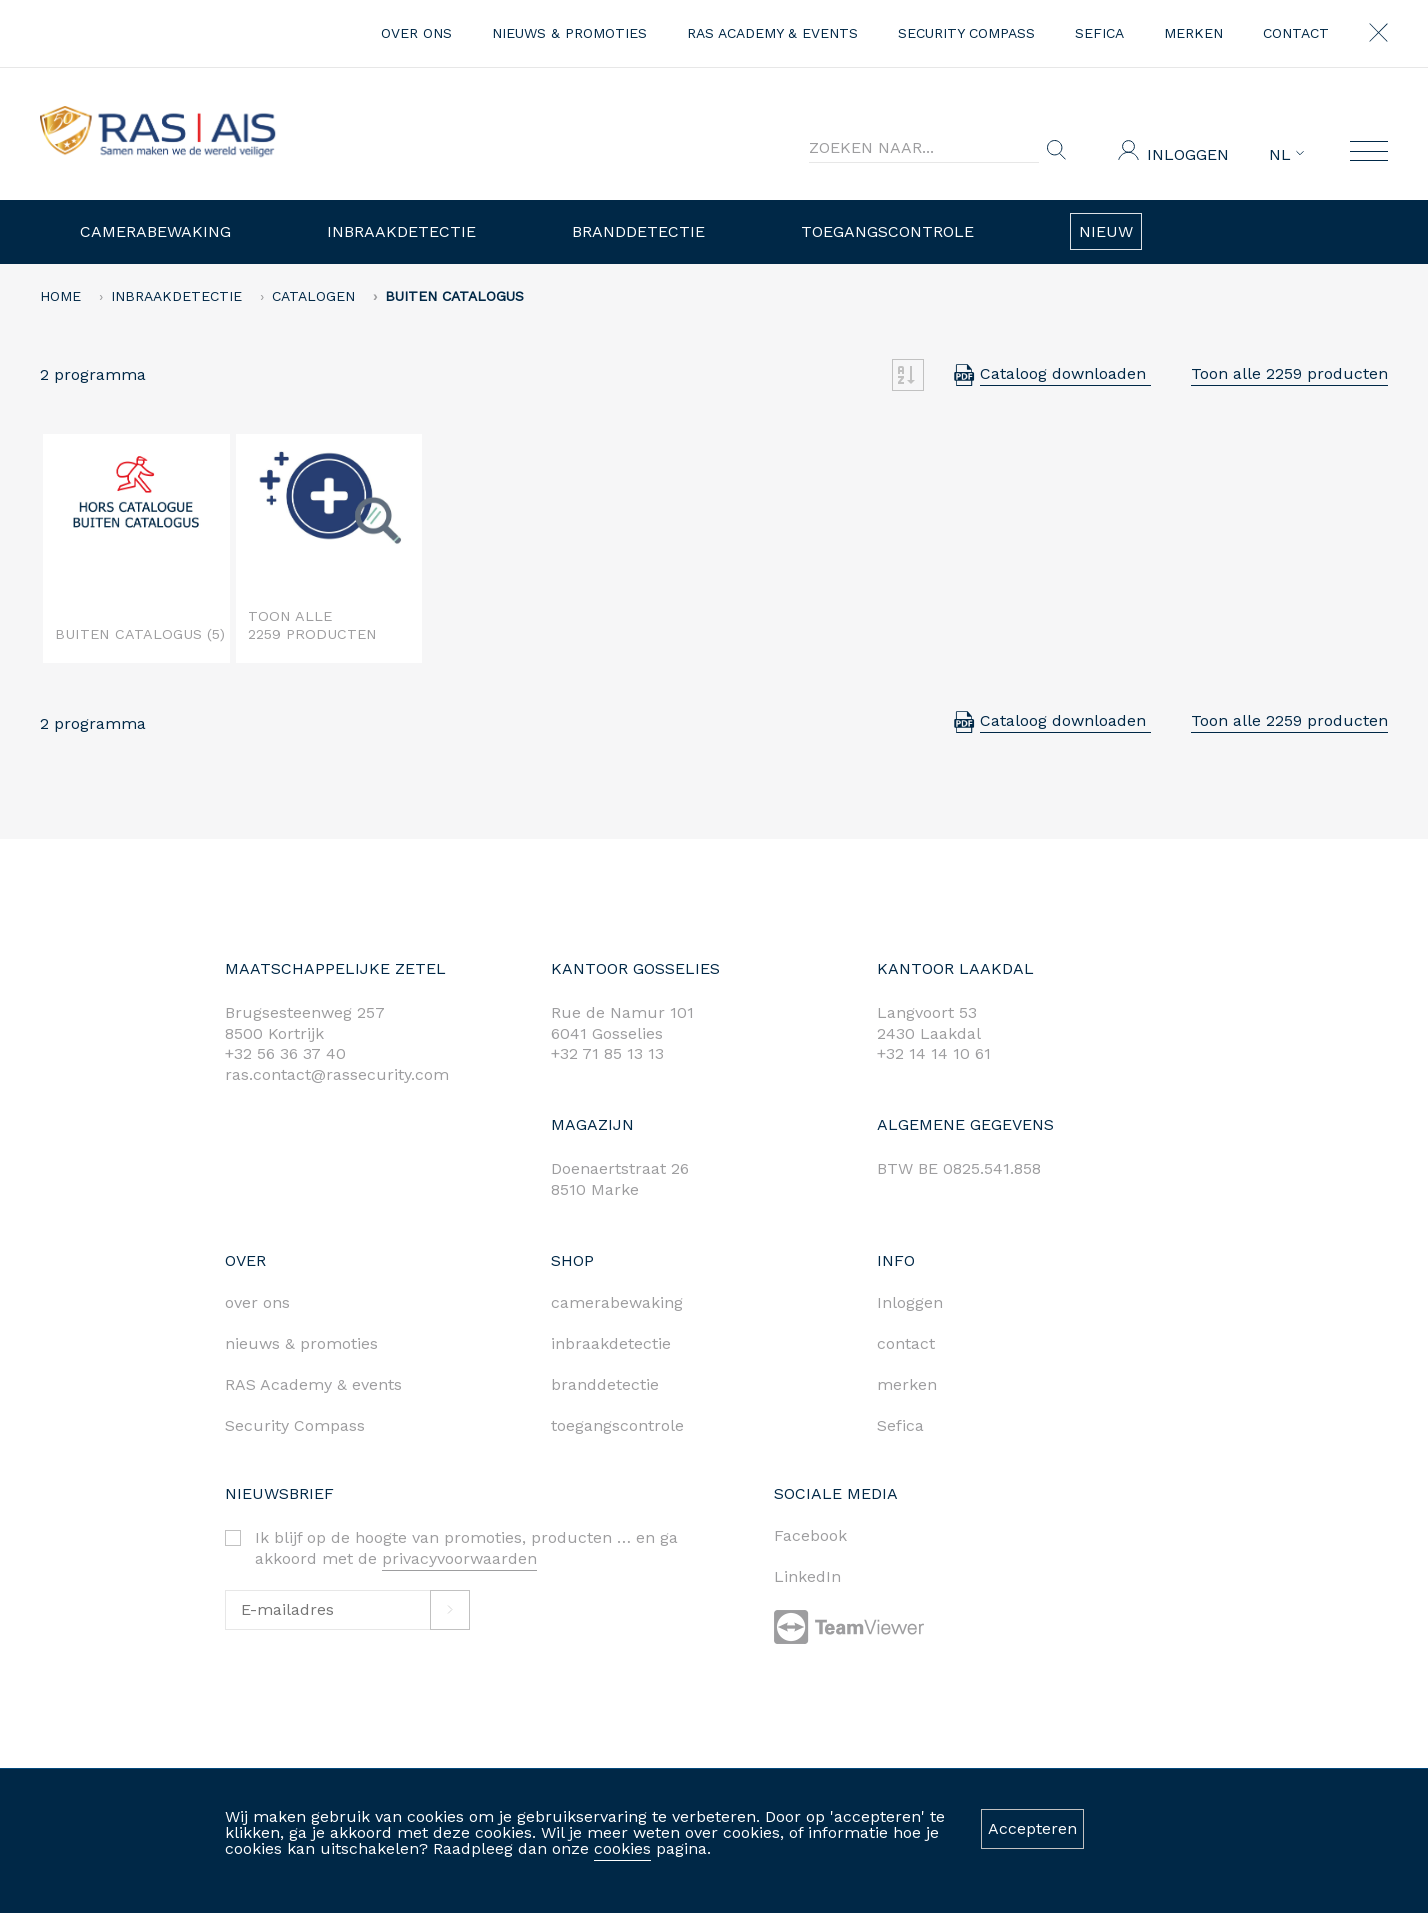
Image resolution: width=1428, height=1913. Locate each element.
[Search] (924, 148)
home (60, 296)
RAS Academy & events (772, 33)
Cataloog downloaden (1065, 373)
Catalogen (313, 296)
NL (1286, 155)
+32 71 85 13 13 (607, 1053)
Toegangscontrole (887, 231)
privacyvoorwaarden (459, 1558)
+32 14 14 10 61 (934, 1053)
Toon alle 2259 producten (1289, 373)
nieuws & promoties (569, 33)
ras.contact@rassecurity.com (337, 1074)
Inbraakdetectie (401, 231)
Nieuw (1106, 231)
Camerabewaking (155, 231)
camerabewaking (617, 1302)
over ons (416, 33)
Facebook (810, 1535)
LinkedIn (807, 1576)
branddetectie (605, 1384)
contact (1296, 33)
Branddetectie (638, 231)
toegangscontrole (617, 1425)
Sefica (1099, 33)
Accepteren (1032, 1828)
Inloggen (1188, 154)
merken (1193, 33)
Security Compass (966, 33)
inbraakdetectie (611, 1343)
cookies (622, 1848)
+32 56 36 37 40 (285, 1053)
